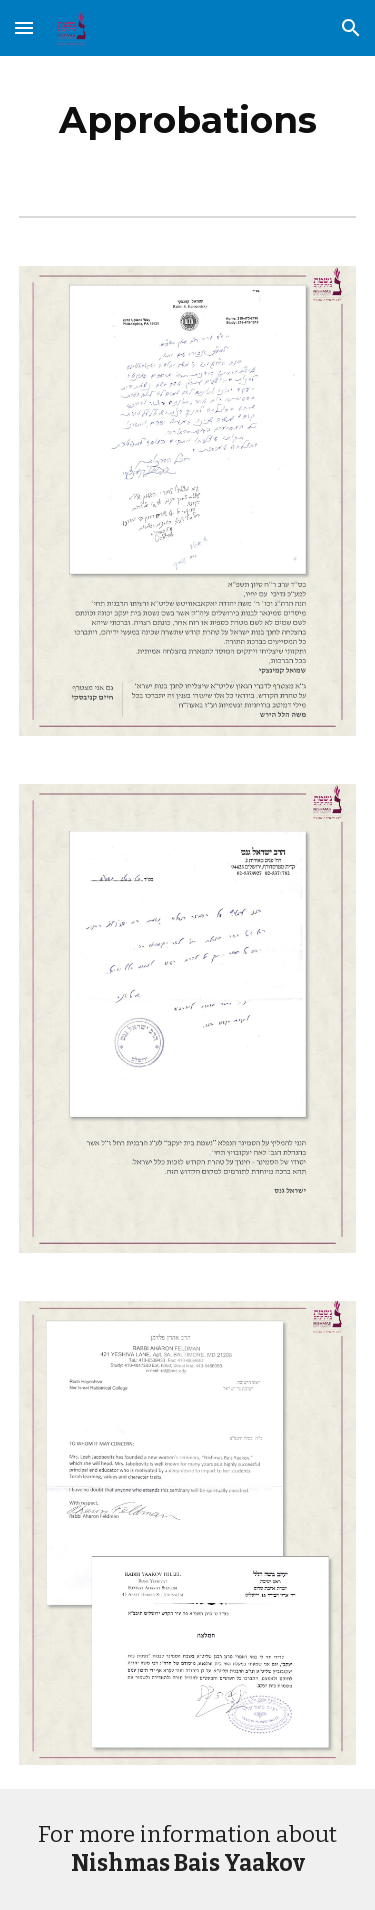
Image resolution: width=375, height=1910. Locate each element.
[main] (188, 120)
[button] (24, 27)
